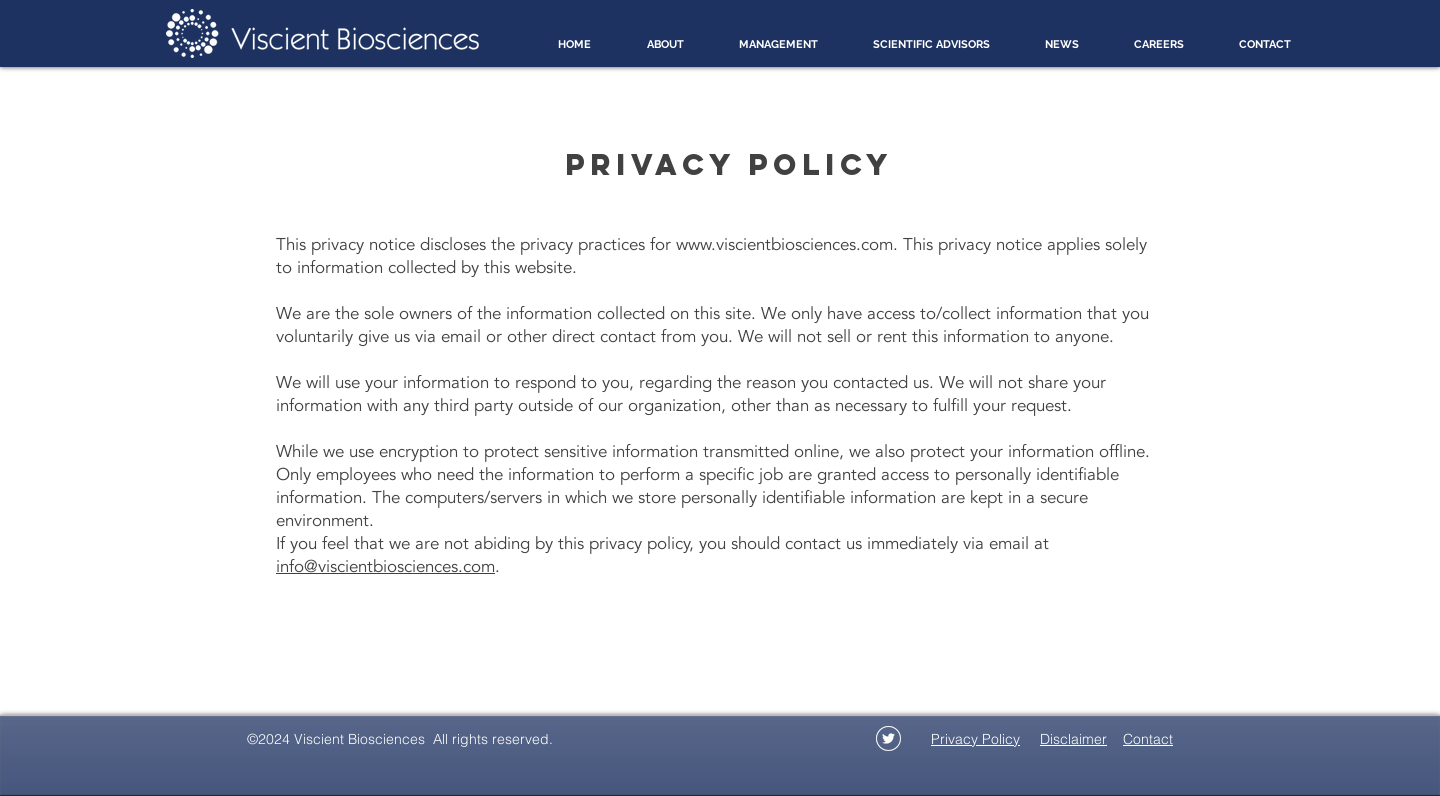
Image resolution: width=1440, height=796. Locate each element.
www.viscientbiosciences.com (784, 244)
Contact (1148, 739)
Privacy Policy (975, 739)
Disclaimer (1073, 739)
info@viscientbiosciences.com (385, 566)
